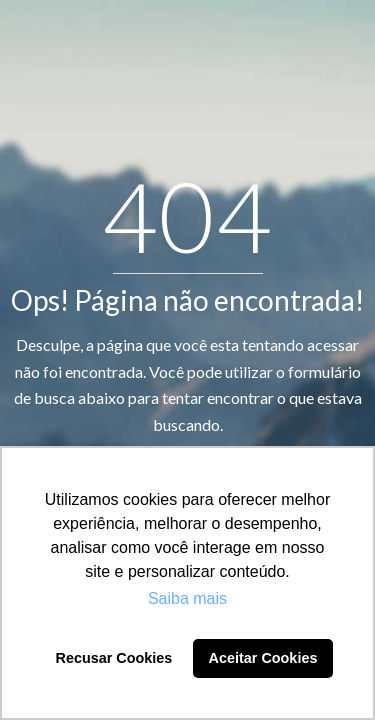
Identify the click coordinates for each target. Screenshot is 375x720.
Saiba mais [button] (187, 598)
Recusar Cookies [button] (114, 658)
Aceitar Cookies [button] (263, 658)
